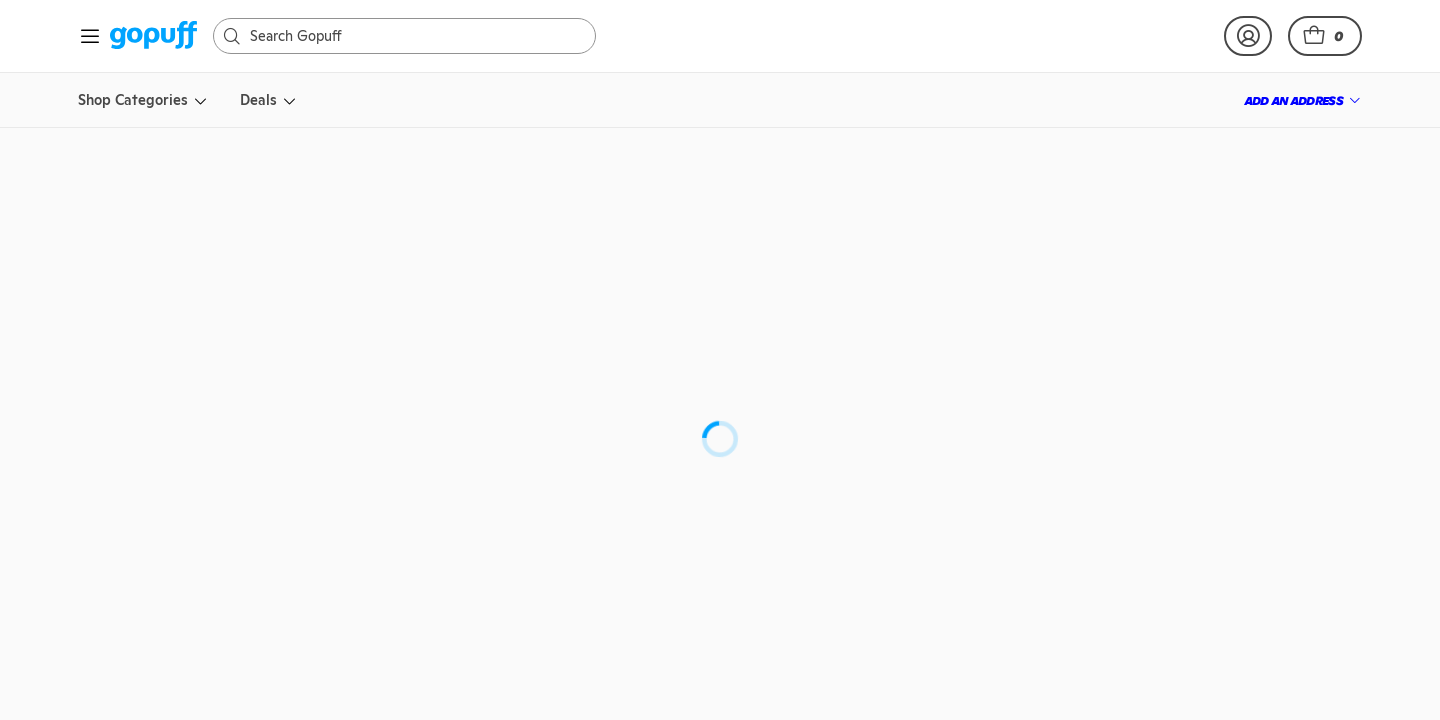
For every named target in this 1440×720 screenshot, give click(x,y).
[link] (153, 36)
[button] (1325, 36)
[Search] (414, 36)
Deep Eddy (810, 311)
